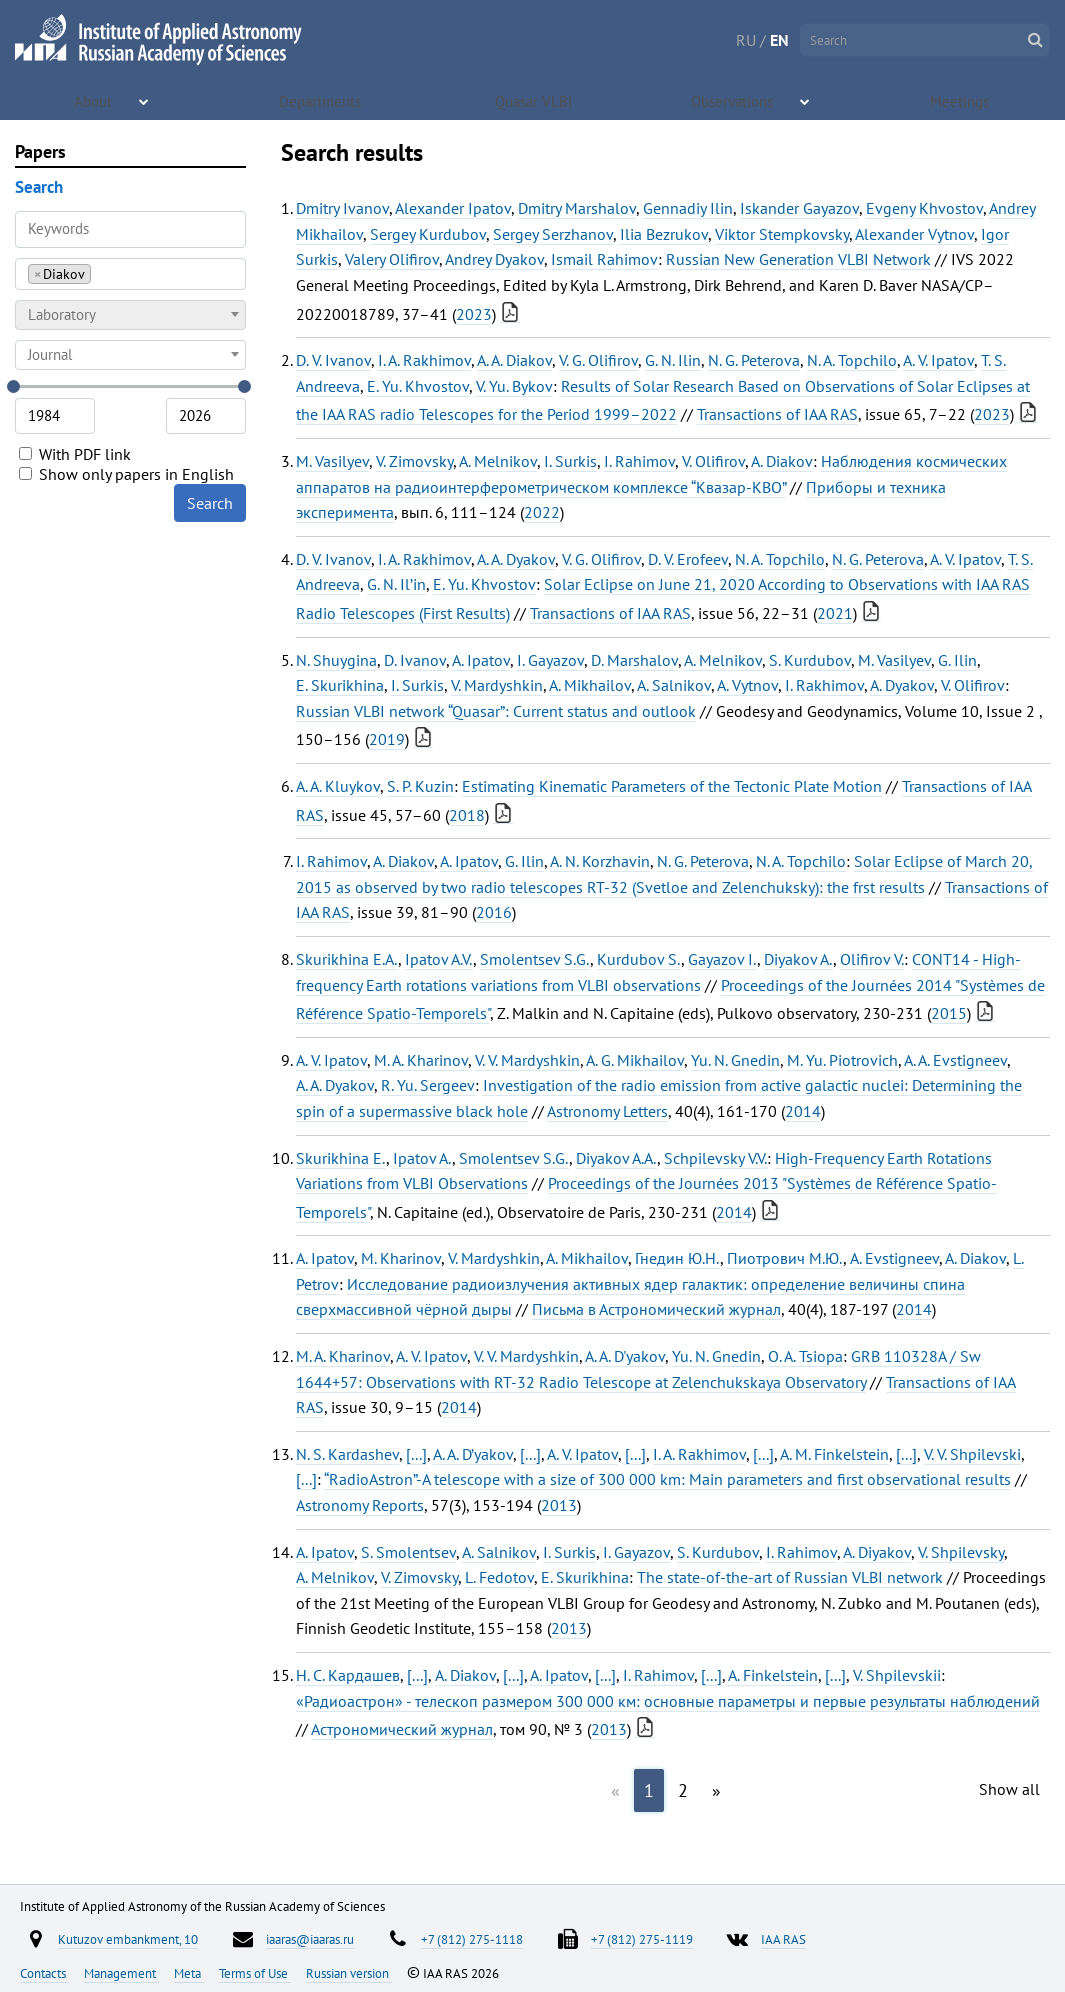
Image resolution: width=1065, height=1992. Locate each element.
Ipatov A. (422, 1158)
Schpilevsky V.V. (715, 1158)
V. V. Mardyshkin (527, 1060)
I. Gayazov (550, 660)
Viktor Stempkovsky (782, 234)
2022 (542, 512)
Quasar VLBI (535, 100)
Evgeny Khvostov (924, 208)
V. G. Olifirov (598, 360)
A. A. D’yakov (473, 1454)
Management (121, 1973)
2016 (494, 912)
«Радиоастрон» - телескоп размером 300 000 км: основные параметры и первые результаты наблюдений (668, 1701)
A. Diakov (782, 461)
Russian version (349, 1973)
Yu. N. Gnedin (735, 1060)
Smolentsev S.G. (535, 959)
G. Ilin (957, 660)
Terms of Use (255, 1973)
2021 (835, 613)
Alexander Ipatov (453, 208)
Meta (189, 1973)
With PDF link (75, 454)
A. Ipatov (481, 660)
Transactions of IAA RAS (777, 414)
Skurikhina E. (341, 1158)
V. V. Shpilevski (972, 1454)
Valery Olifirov (392, 259)
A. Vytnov (747, 685)
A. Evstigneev (894, 1258)
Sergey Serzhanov (553, 234)
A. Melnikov (498, 461)
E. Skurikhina (340, 685)
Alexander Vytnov (914, 234)
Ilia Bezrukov (664, 234)
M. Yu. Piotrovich (842, 1060)
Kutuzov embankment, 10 (128, 1939)
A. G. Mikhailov (635, 1060)
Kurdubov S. (639, 959)
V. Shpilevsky (961, 1552)
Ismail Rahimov (604, 259)
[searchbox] (101, 273)
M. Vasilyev (332, 461)
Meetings (961, 100)
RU (746, 40)
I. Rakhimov (824, 685)
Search (210, 503)
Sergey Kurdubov (428, 234)
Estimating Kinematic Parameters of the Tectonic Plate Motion (672, 786)
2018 (467, 815)
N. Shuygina (336, 660)
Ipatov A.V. (439, 959)
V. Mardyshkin (497, 685)
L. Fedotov (499, 1577)
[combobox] (130, 274)
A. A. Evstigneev (955, 1060)
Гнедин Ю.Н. (677, 1258)
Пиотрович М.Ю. (785, 1258)
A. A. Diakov (514, 360)
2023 (474, 314)
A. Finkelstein (773, 1675)
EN (779, 40)
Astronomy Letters (607, 1111)
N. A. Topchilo (852, 360)
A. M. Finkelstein (834, 1454)
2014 (803, 1111)
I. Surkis (570, 461)
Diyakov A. (798, 959)
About (95, 100)
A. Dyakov (902, 685)
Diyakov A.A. (616, 1158)
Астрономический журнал (402, 1729)
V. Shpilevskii (897, 1675)
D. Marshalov (634, 660)
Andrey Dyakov (494, 259)
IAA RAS (783, 1939)
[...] (416, 1454)
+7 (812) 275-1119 (642, 1939)
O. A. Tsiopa (805, 1356)
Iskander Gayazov (799, 208)
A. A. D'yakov (625, 1356)
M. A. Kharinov (421, 1060)
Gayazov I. (722, 959)
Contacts (44, 1973)
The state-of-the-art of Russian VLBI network (790, 1577)
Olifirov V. (872, 959)
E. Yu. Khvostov (418, 386)
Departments (322, 100)
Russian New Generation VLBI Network (798, 259)
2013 (559, 1505)
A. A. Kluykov (338, 786)
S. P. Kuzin (420, 786)
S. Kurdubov (810, 660)
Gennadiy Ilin (688, 208)
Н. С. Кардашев (348, 1675)
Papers (40, 151)
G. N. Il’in (396, 584)
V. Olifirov (713, 461)
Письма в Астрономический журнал (656, 1309)
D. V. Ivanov (333, 360)
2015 (949, 1013)
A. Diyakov (877, 1552)
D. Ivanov (415, 660)
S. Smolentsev (408, 1552)
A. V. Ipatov (938, 360)
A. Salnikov (674, 685)
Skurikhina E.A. (347, 959)
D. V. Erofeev (688, 559)
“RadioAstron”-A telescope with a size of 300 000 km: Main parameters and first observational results (667, 1479)
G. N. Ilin (673, 360)
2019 (387, 739)
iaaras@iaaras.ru (310, 1939)
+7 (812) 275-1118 (472, 1939)
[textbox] (130, 315)
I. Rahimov (639, 461)
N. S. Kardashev (347, 1454)
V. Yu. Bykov (514, 386)
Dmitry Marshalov (577, 208)
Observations (734, 100)
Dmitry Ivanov (342, 208)
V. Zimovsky (414, 461)
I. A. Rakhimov (424, 360)
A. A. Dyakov (516, 559)
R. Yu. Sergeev (428, 1085)
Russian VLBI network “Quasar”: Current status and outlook (496, 711)
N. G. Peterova (754, 360)
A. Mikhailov (590, 685)
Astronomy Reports (360, 1505)
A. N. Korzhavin (600, 861)
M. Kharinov (401, 1258)
